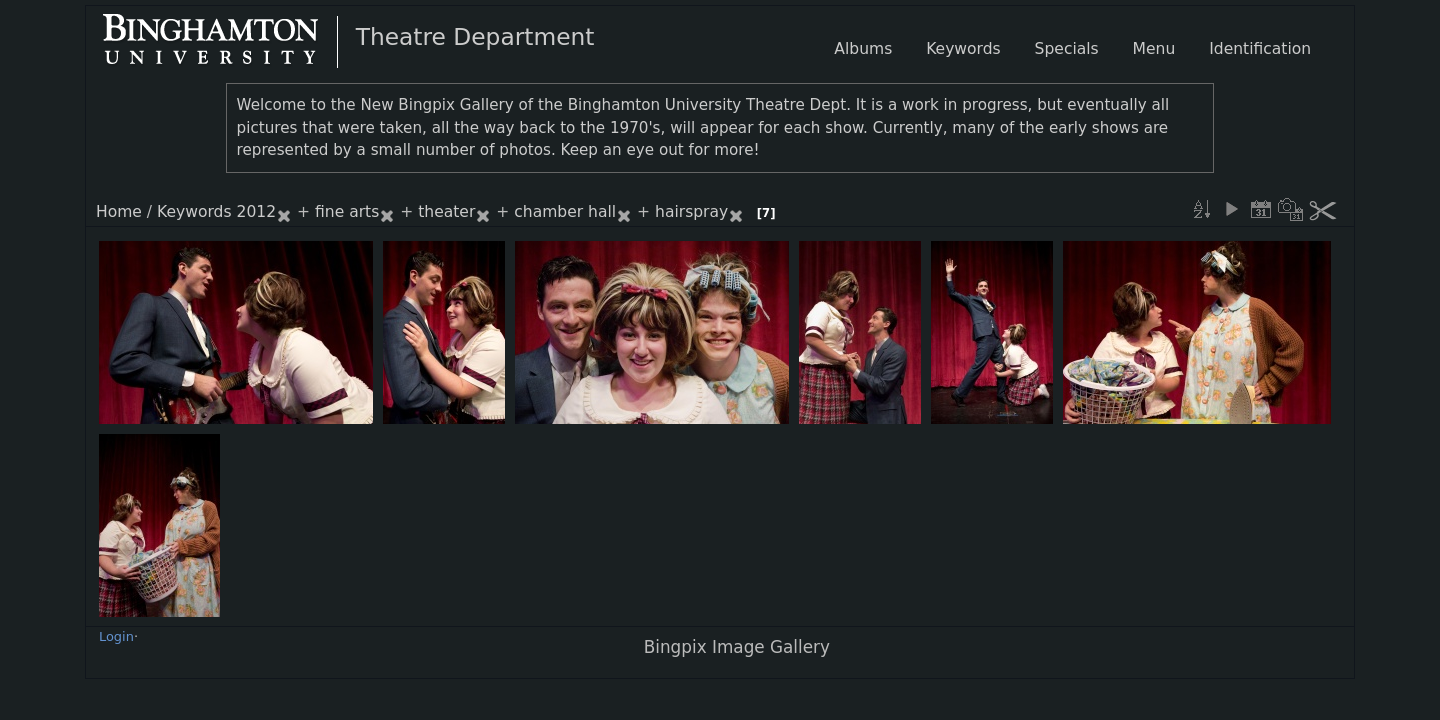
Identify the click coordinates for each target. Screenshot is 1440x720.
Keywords (194, 212)
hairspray (691, 212)
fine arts (347, 212)
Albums (863, 49)
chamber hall (565, 212)
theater (446, 212)
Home (119, 212)
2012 (257, 212)
